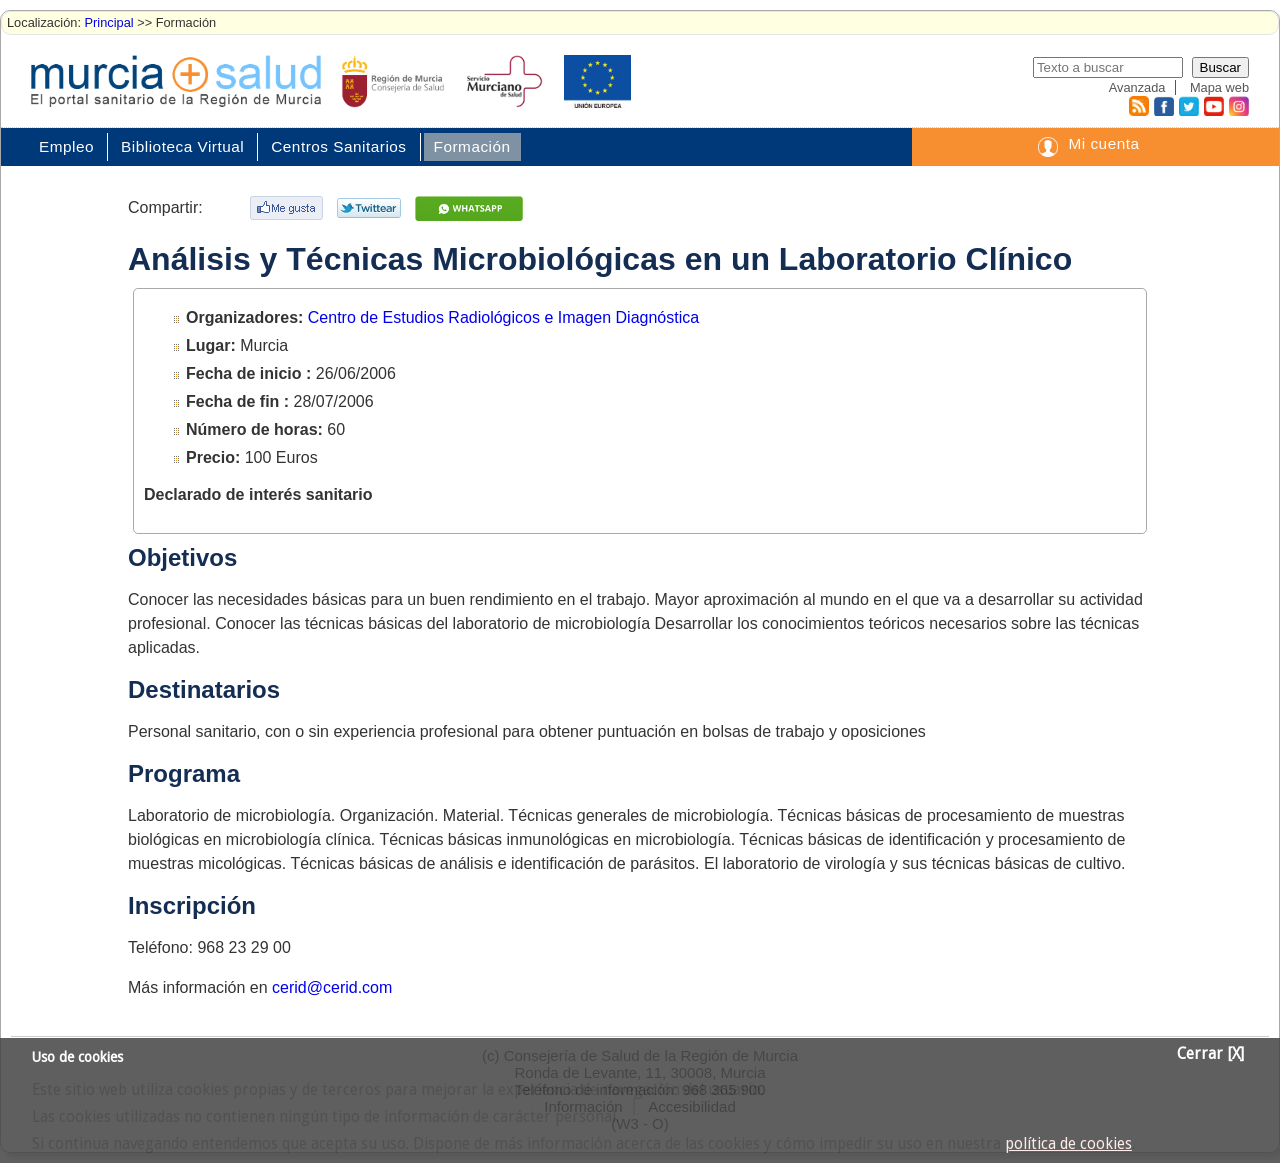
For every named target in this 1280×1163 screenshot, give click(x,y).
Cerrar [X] (1210, 1054)
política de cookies (1068, 1144)
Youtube (1213, 106)
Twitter (1188, 106)
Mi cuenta (1103, 143)
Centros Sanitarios (338, 146)
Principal (109, 22)
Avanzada (1137, 87)
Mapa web (1219, 87)
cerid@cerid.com (332, 987)
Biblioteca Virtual (182, 146)
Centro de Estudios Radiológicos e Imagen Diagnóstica (503, 317)
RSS (1138, 106)
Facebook (1161, 106)
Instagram (1238, 106)
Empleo (66, 146)
